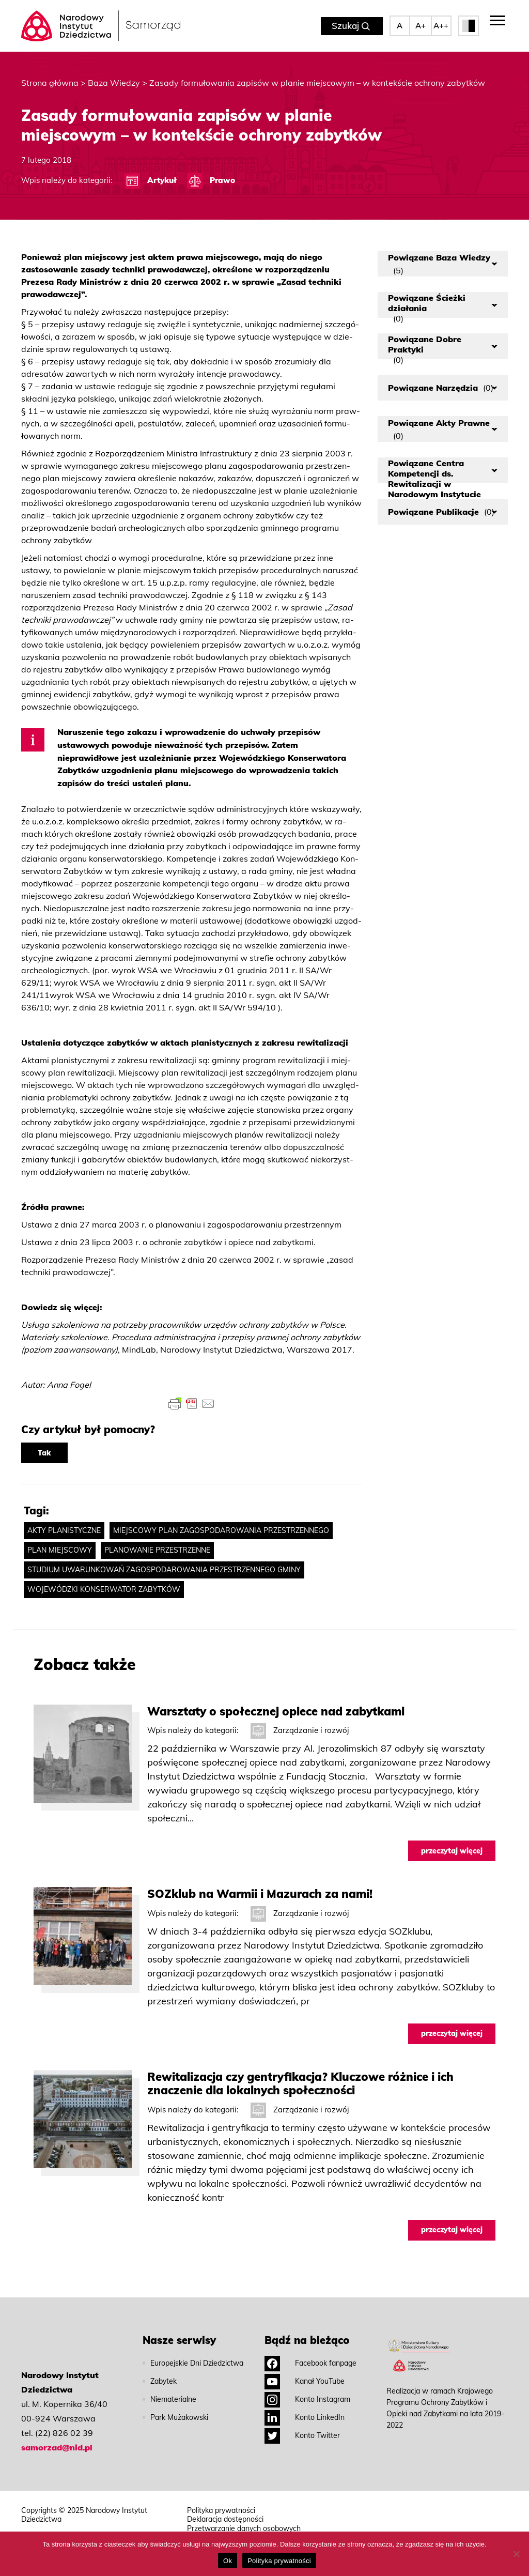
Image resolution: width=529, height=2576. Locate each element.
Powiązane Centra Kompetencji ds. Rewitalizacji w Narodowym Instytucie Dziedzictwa (434, 470)
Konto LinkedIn (304, 2417)
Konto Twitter (302, 2435)
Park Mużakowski (179, 2417)
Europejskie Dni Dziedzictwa (196, 2363)
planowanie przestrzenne (157, 1550)
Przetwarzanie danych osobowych (244, 2528)
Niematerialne (173, 2399)
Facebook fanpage (310, 2363)
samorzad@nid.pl (56, 2447)
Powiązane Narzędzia (440, 387)
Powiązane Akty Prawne (439, 429)
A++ (440, 25)
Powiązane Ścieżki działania (426, 305)
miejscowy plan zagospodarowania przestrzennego (221, 1530)
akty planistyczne (64, 1530)
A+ (420, 25)
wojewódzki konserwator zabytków (103, 1589)
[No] (516, 2554)
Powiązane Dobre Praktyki (424, 346)
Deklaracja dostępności (225, 2519)
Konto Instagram (307, 2399)
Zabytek (163, 2381)
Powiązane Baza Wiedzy (439, 263)
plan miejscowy (59, 1550)
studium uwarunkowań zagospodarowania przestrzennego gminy (164, 1569)
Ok (227, 2561)
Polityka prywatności (221, 2510)
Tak (44, 1453)
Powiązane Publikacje (441, 512)
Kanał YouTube (304, 2381)
